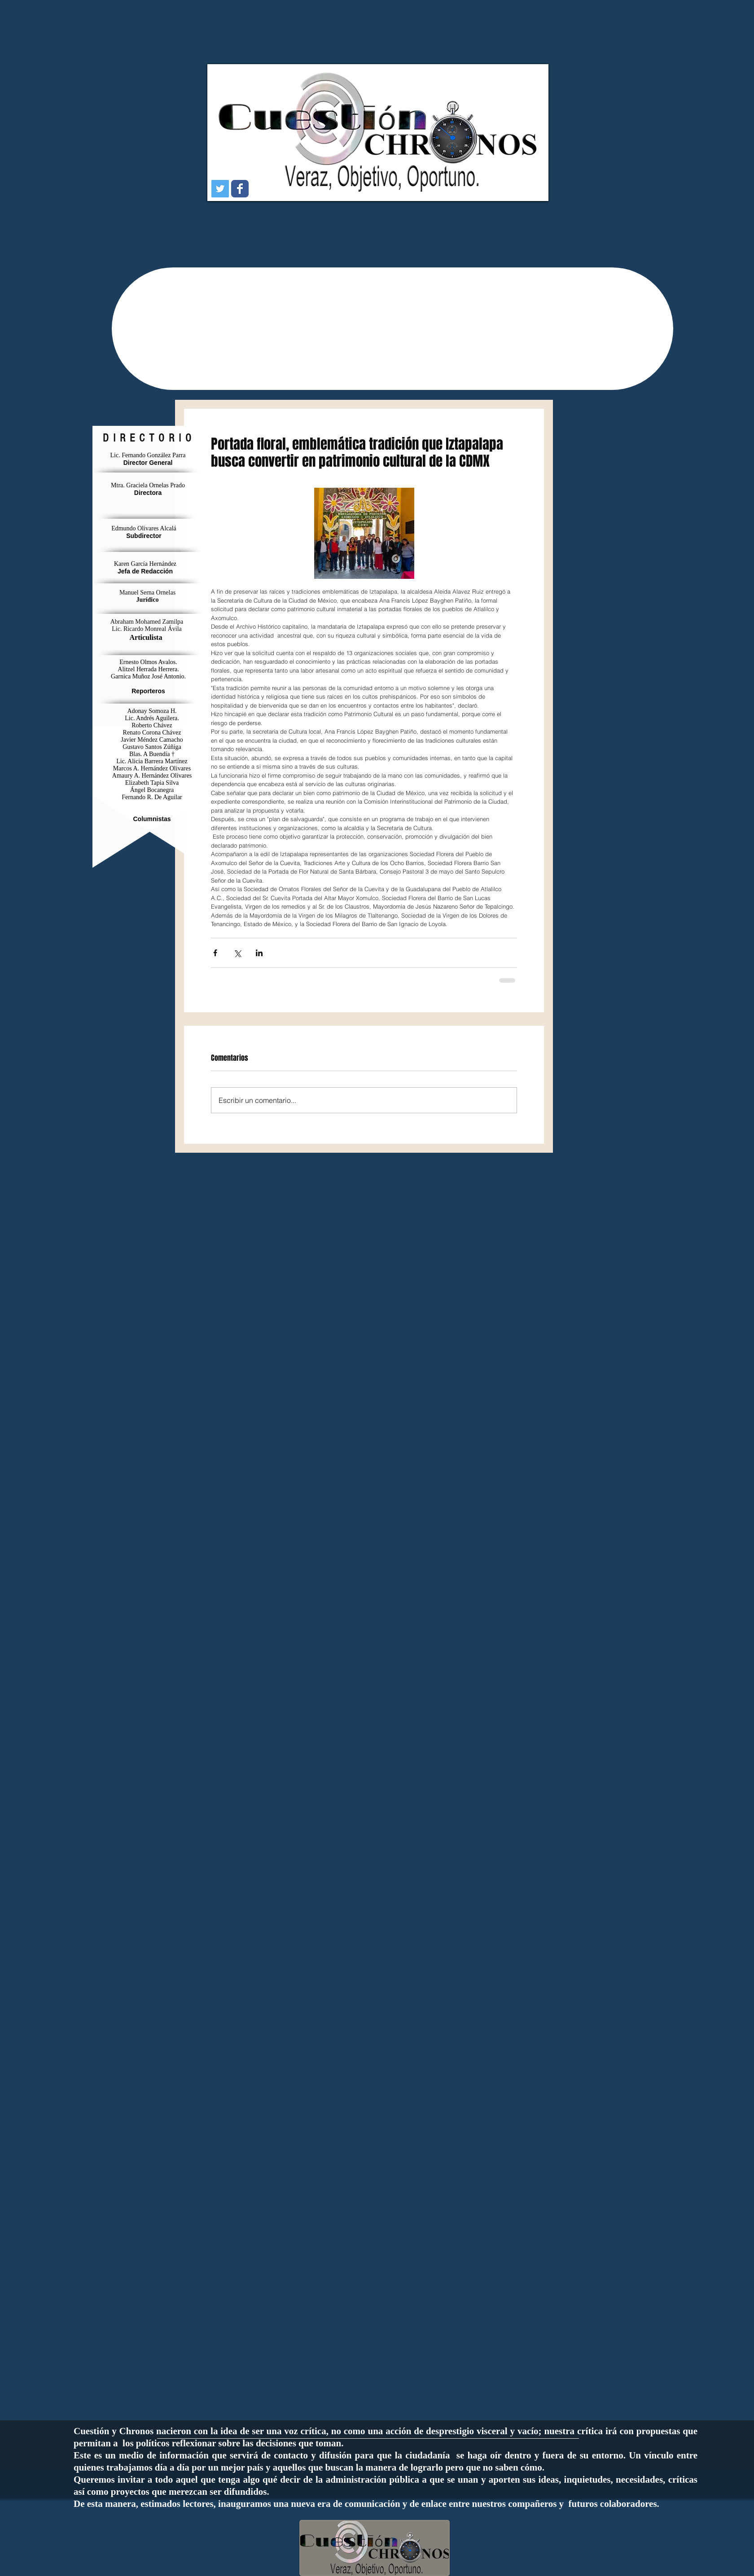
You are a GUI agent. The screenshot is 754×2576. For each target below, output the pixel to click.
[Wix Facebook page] (240, 188)
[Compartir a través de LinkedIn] (259, 953)
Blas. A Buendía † (152, 754)
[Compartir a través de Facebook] (215, 953)
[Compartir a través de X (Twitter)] (237, 953)
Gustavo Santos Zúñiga (152, 746)
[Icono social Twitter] (220, 188)
